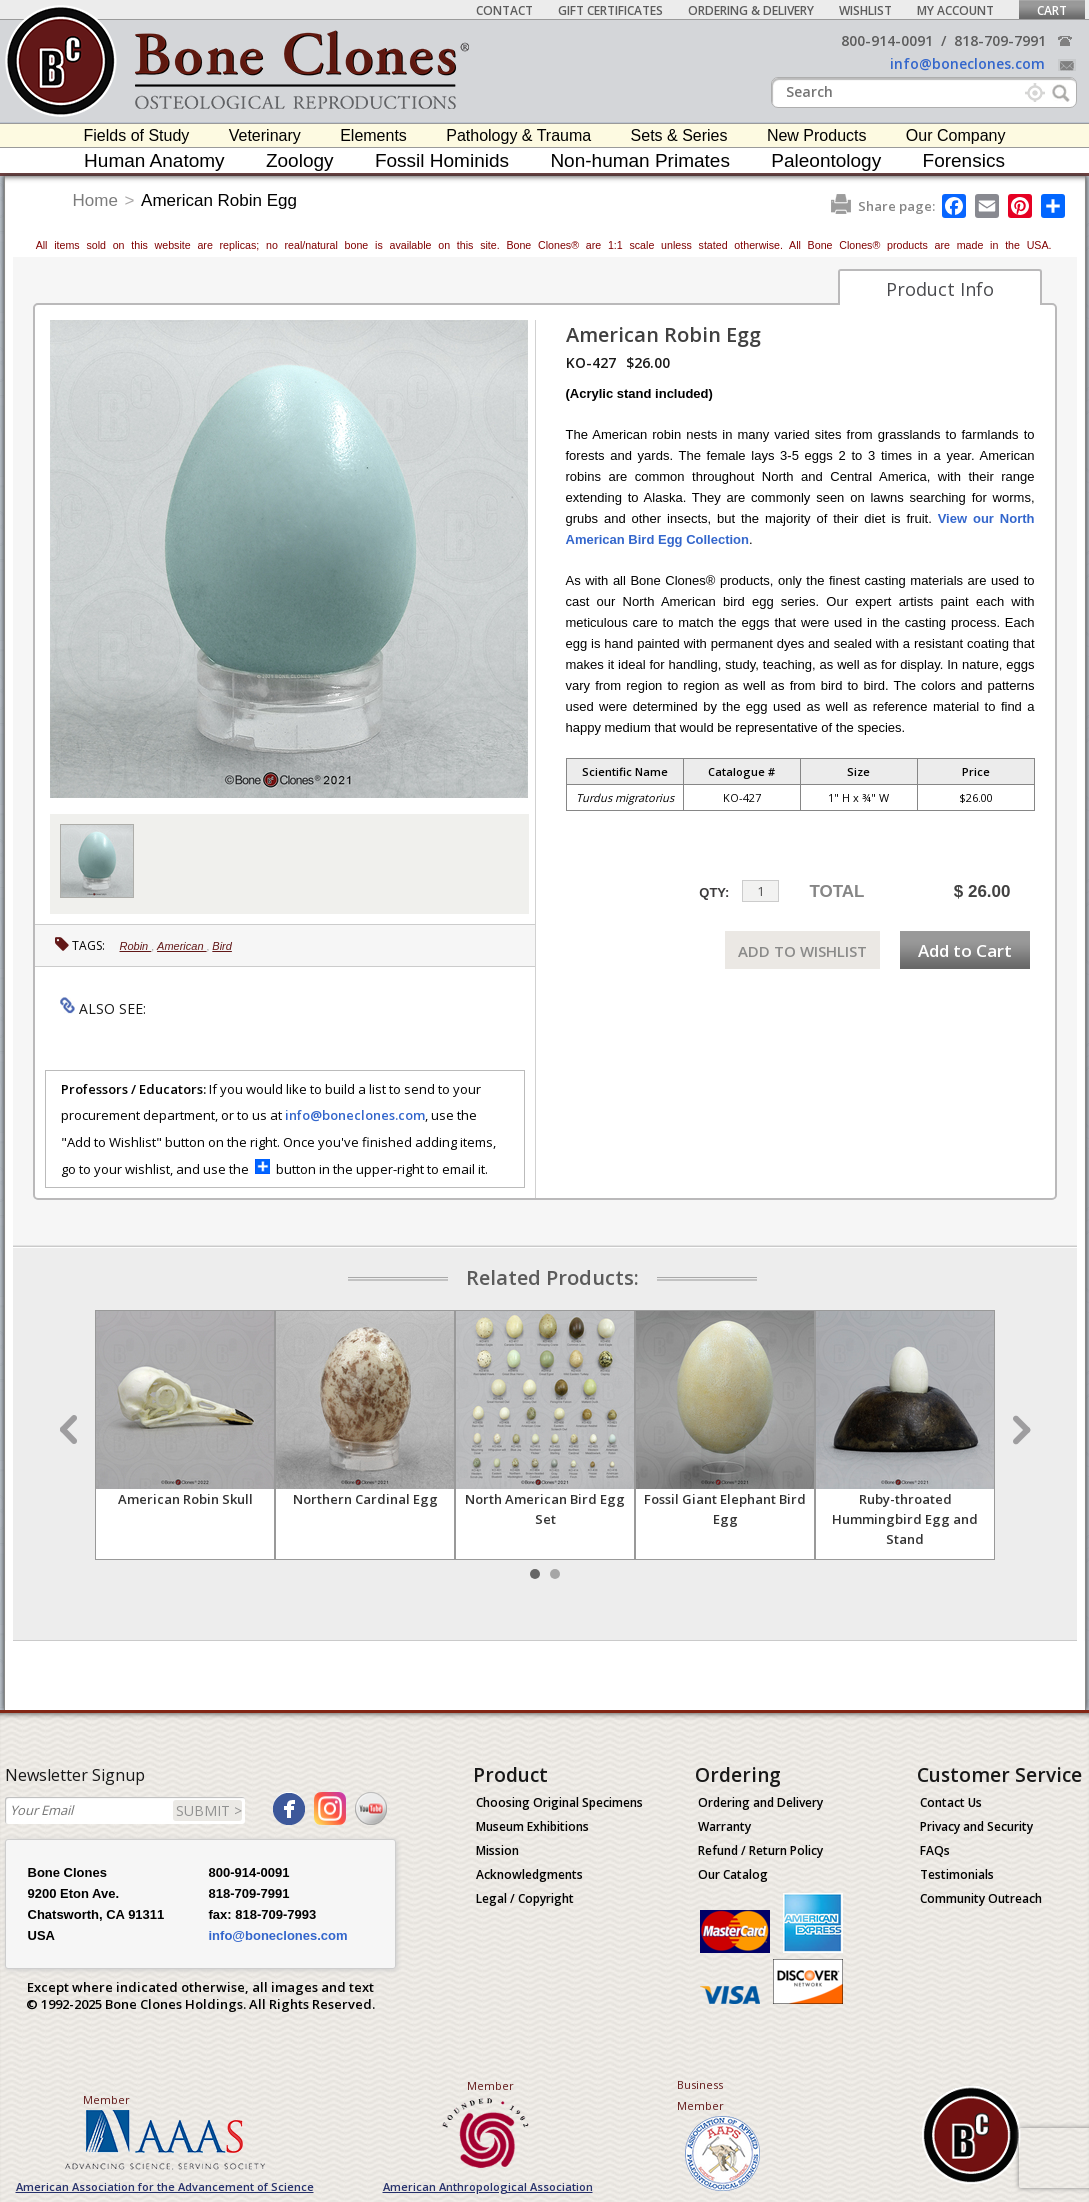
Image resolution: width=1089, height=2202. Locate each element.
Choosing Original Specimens (559, 1802)
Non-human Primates (640, 160)
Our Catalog (733, 1874)
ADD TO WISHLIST (802, 951)
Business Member (700, 2095)
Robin (136, 946)
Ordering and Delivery (760, 1802)
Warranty (724, 1826)
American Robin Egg (219, 200)
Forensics (964, 160)
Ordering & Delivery (751, 10)
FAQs (935, 1850)
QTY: (714, 892)
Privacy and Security (976, 1826)
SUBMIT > (209, 1810)
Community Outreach (981, 1898)
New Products (817, 135)
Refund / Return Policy (760, 1850)
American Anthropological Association (488, 2186)
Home (95, 200)
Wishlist (865, 10)
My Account (955, 10)
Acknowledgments (529, 1874)
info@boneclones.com (967, 63)
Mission (497, 1850)
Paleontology (826, 160)
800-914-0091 (887, 40)
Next (1019, 1430)
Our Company (956, 135)
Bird (222, 946)
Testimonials (957, 1874)
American (182, 946)
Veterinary (265, 135)
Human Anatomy (154, 160)
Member (106, 2099)
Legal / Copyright (525, 1898)
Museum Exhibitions (532, 1826)
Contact (504, 10)
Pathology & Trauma (518, 135)
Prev (71, 1430)
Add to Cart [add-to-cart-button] (965, 950)
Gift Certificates (610, 10)
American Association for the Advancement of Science (165, 2186)
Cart (1052, 10)
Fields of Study (137, 135)
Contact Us (951, 1802)
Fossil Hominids (442, 160)
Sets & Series (679, 135)
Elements (373, 135)
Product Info (940, 289)
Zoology (300, 160)
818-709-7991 (1000, 40)
